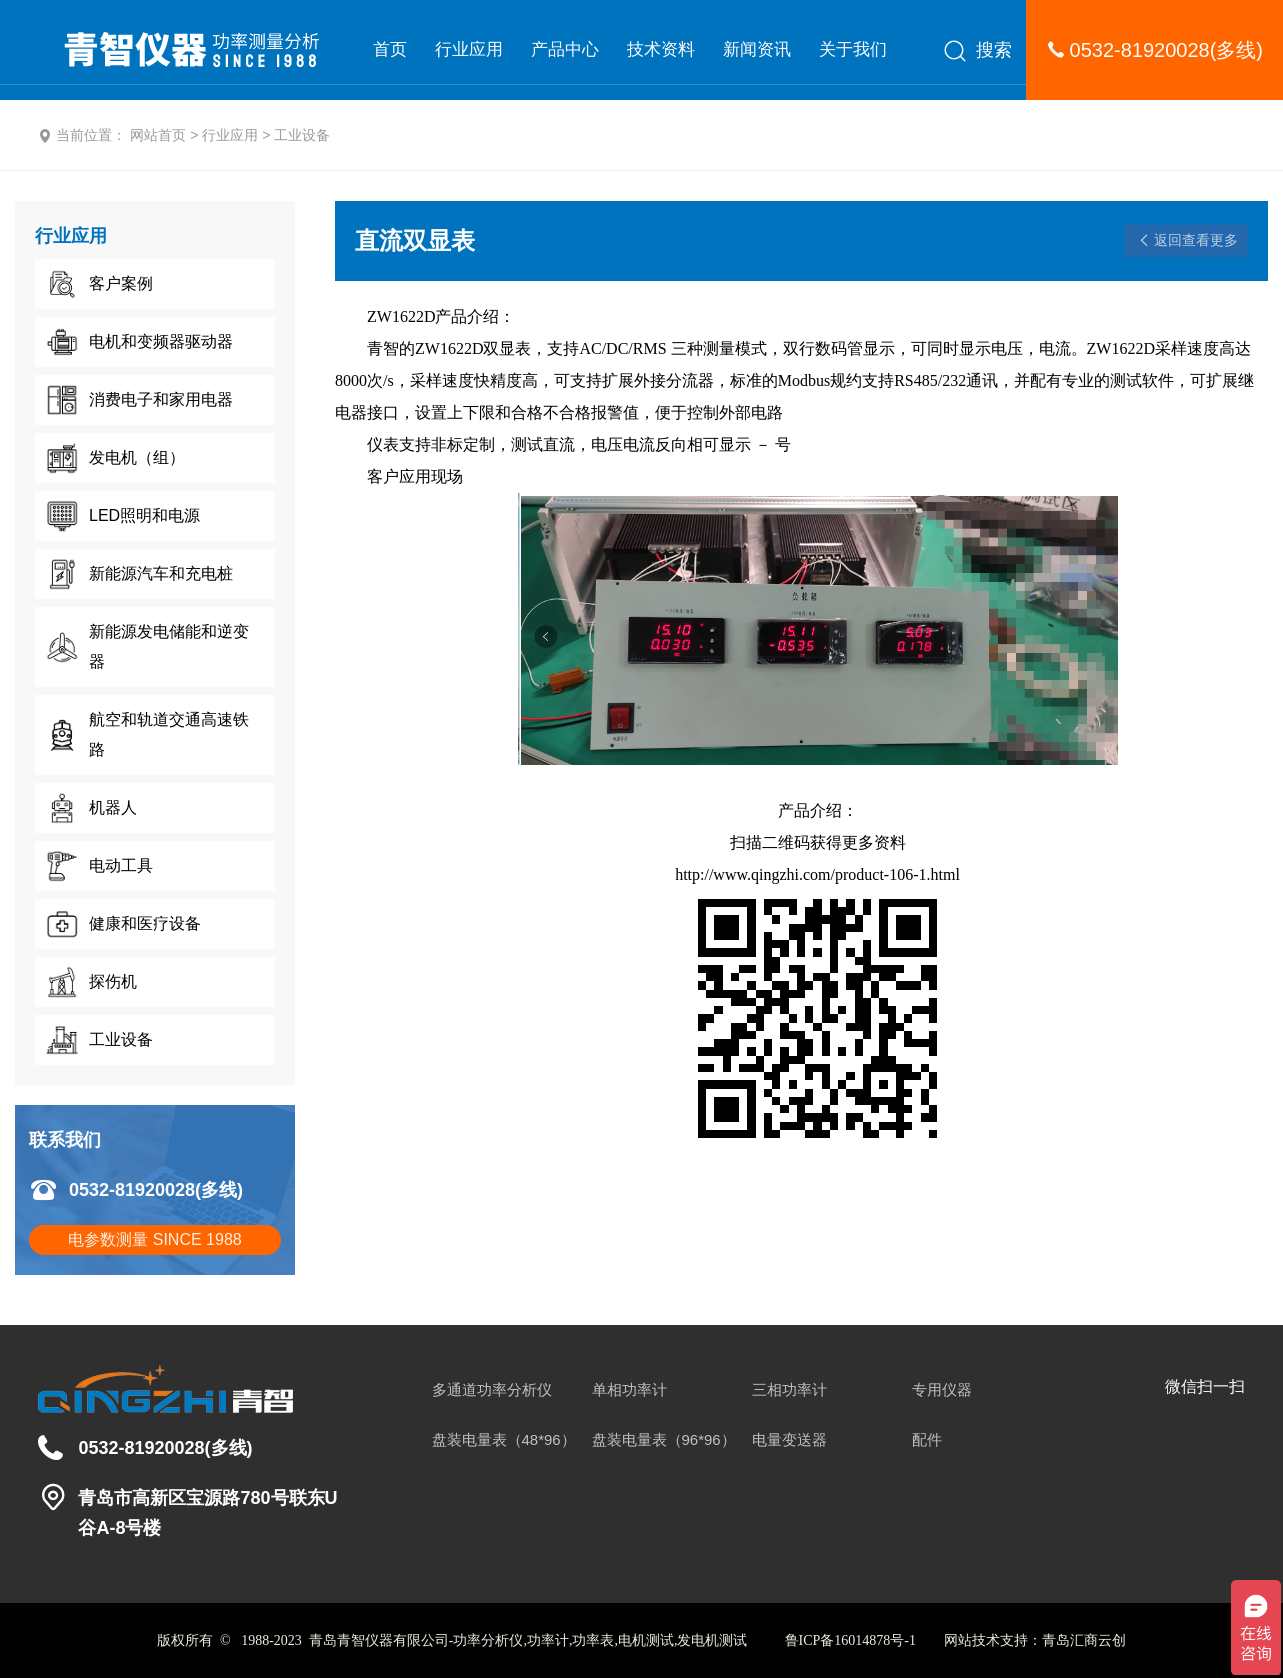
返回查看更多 (1196, 240)
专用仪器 (942, 1389)
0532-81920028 (1140, 50)
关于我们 (853, 49)
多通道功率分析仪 (492, 1389)
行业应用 (469, 49)
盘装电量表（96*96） (664, 1439)
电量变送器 (789, 1439)
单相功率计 (629, 1389)
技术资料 (661, 49)
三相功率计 (789, 1389)
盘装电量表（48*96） (504, 1439)
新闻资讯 (757, 49)
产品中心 (565, 49)
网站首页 (158, 135)
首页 (390, 49)
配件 (927, 1439)
